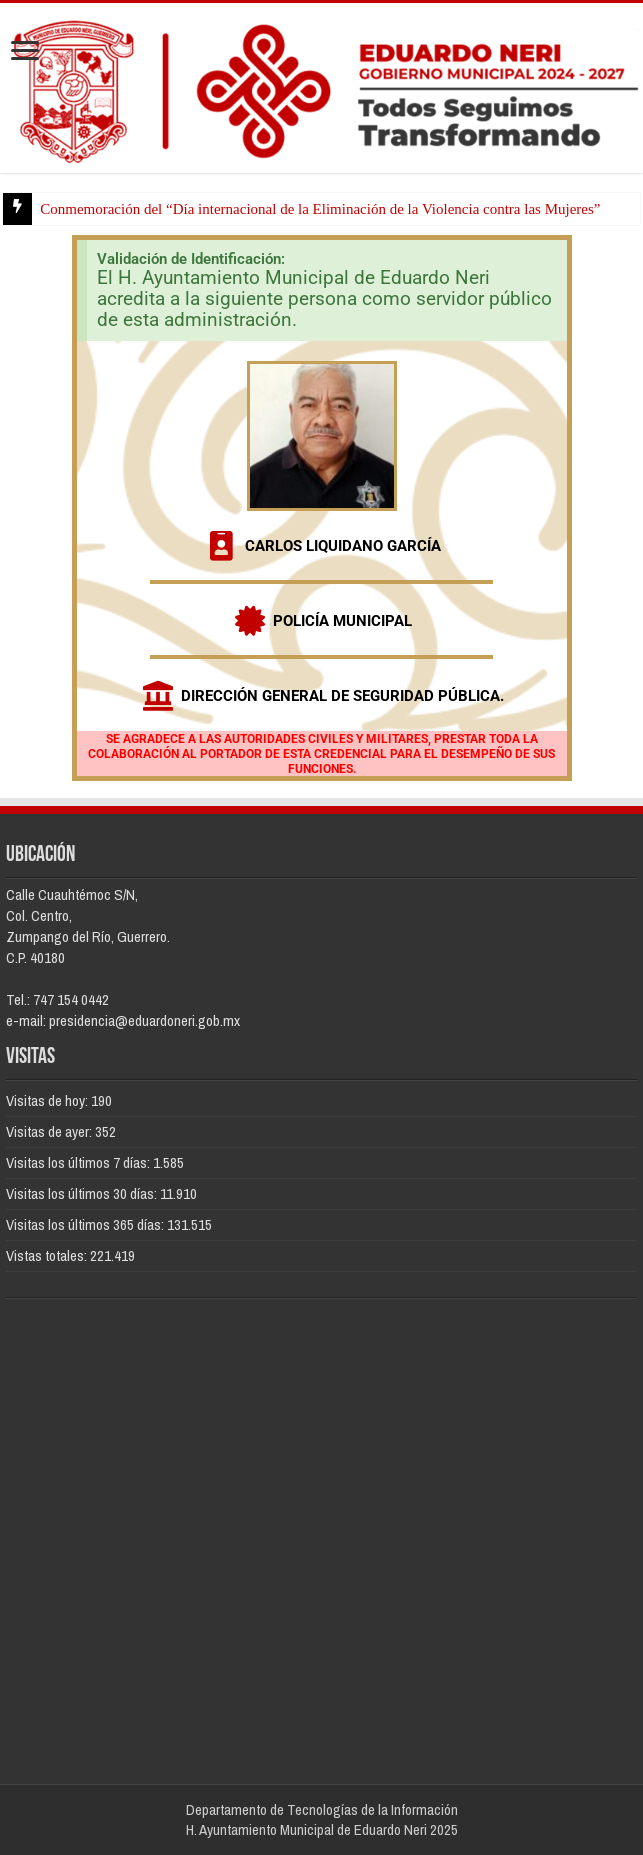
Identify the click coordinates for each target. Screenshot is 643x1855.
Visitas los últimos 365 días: (86, 1224)
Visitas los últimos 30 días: (83, 1193)
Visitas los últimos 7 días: (79, 1162)
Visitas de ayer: (50, 1131)
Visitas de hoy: (48, 1100)
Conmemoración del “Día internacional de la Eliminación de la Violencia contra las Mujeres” (320, 209)
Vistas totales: (48, 1255)
